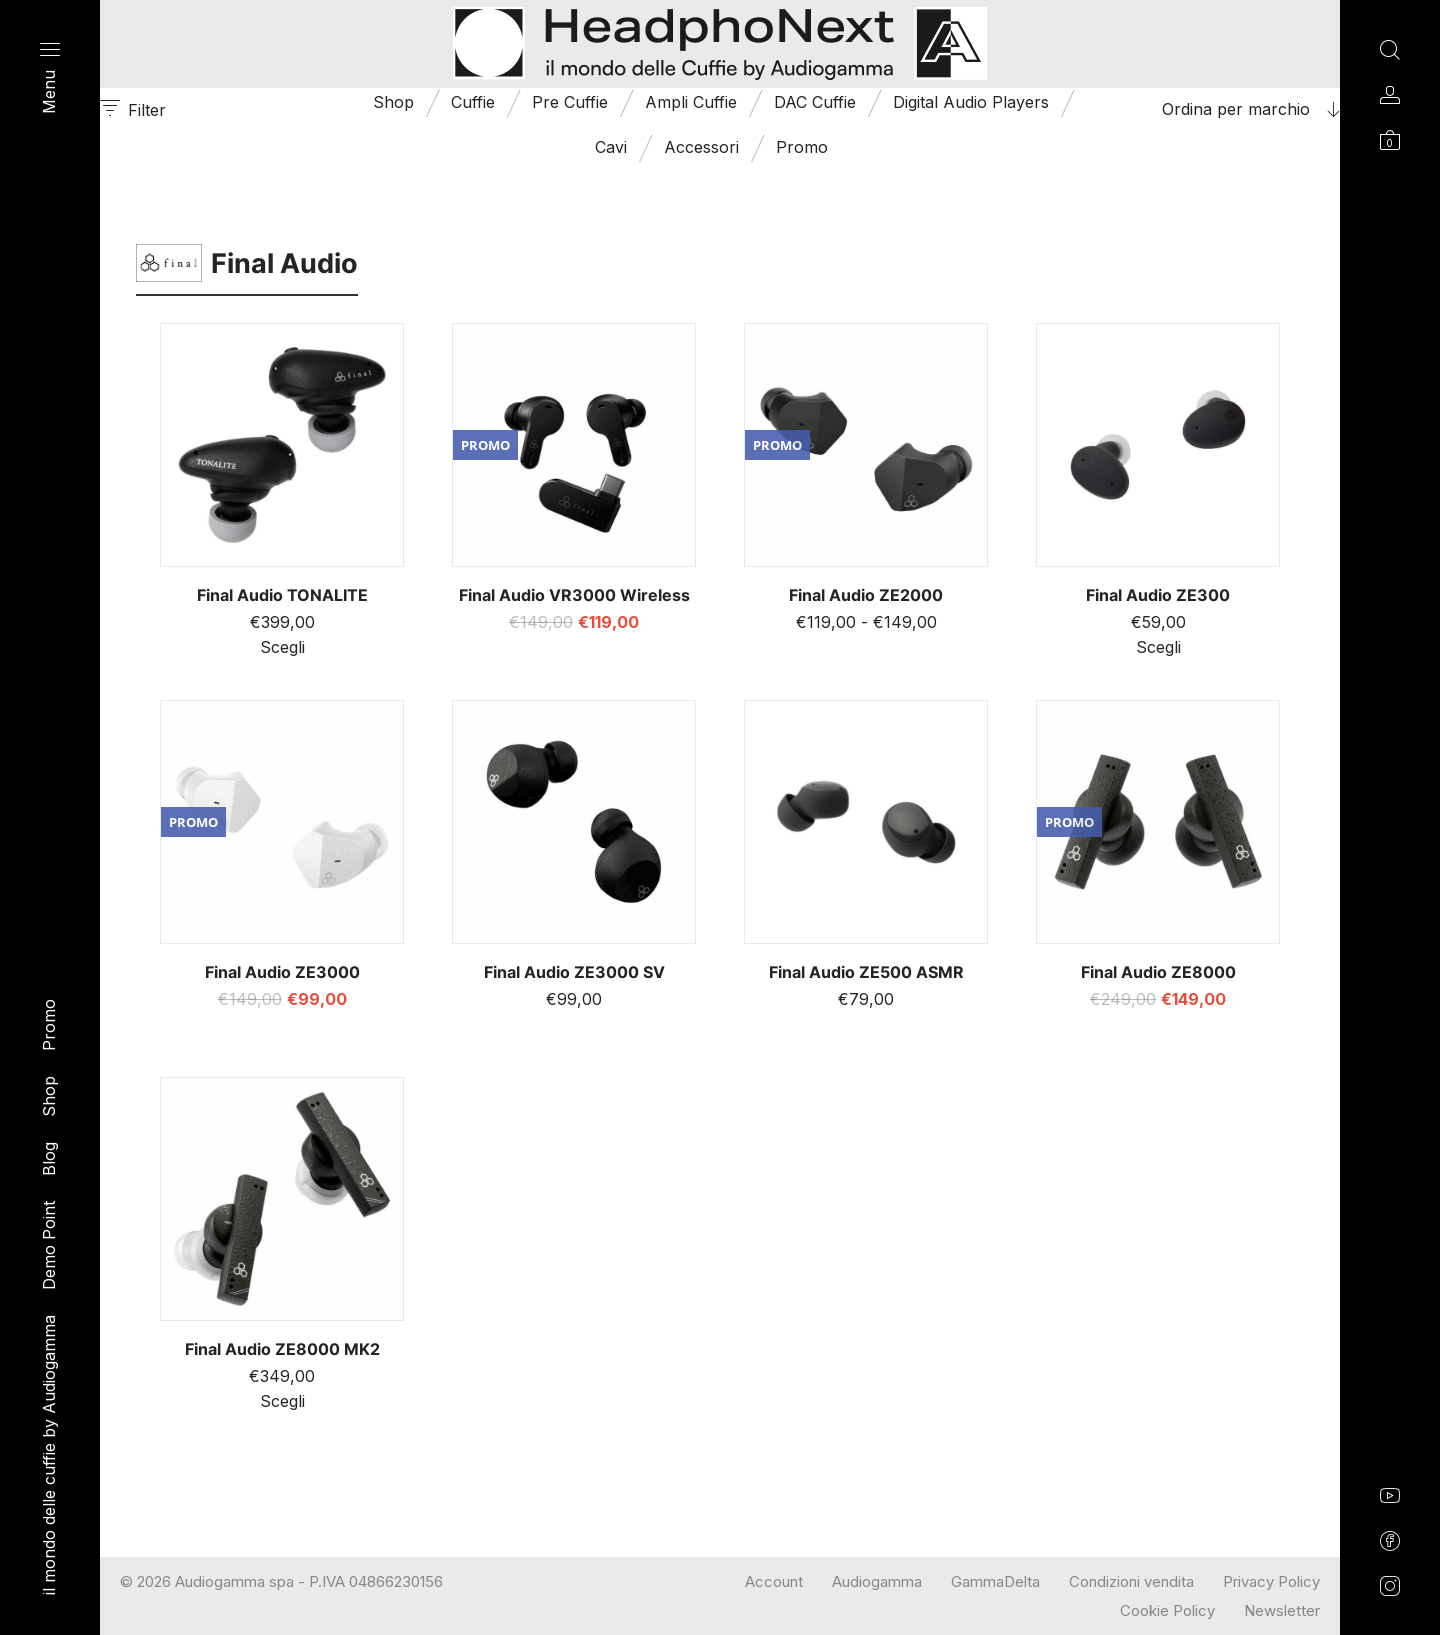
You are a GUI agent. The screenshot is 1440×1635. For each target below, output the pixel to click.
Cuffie (473, 102)
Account (774, 1581)
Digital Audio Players (971, 102)
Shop (393, 102)
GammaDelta (995, 1581)
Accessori (701, 147)
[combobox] (1215, 109)
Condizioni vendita (1131, 1581)
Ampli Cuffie (691, 102)
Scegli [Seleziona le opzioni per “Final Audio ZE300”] (1158, 647)
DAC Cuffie (815, 102)
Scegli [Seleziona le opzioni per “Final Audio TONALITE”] (282, 647)
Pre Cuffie (570, 102)
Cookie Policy (1167, 1610)
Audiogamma (877, 1581)
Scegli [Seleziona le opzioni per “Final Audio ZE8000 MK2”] (282, 1401)
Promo (802, 147)
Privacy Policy (1271, 1581)
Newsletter (1282, 1610)
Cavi (611, 147)
